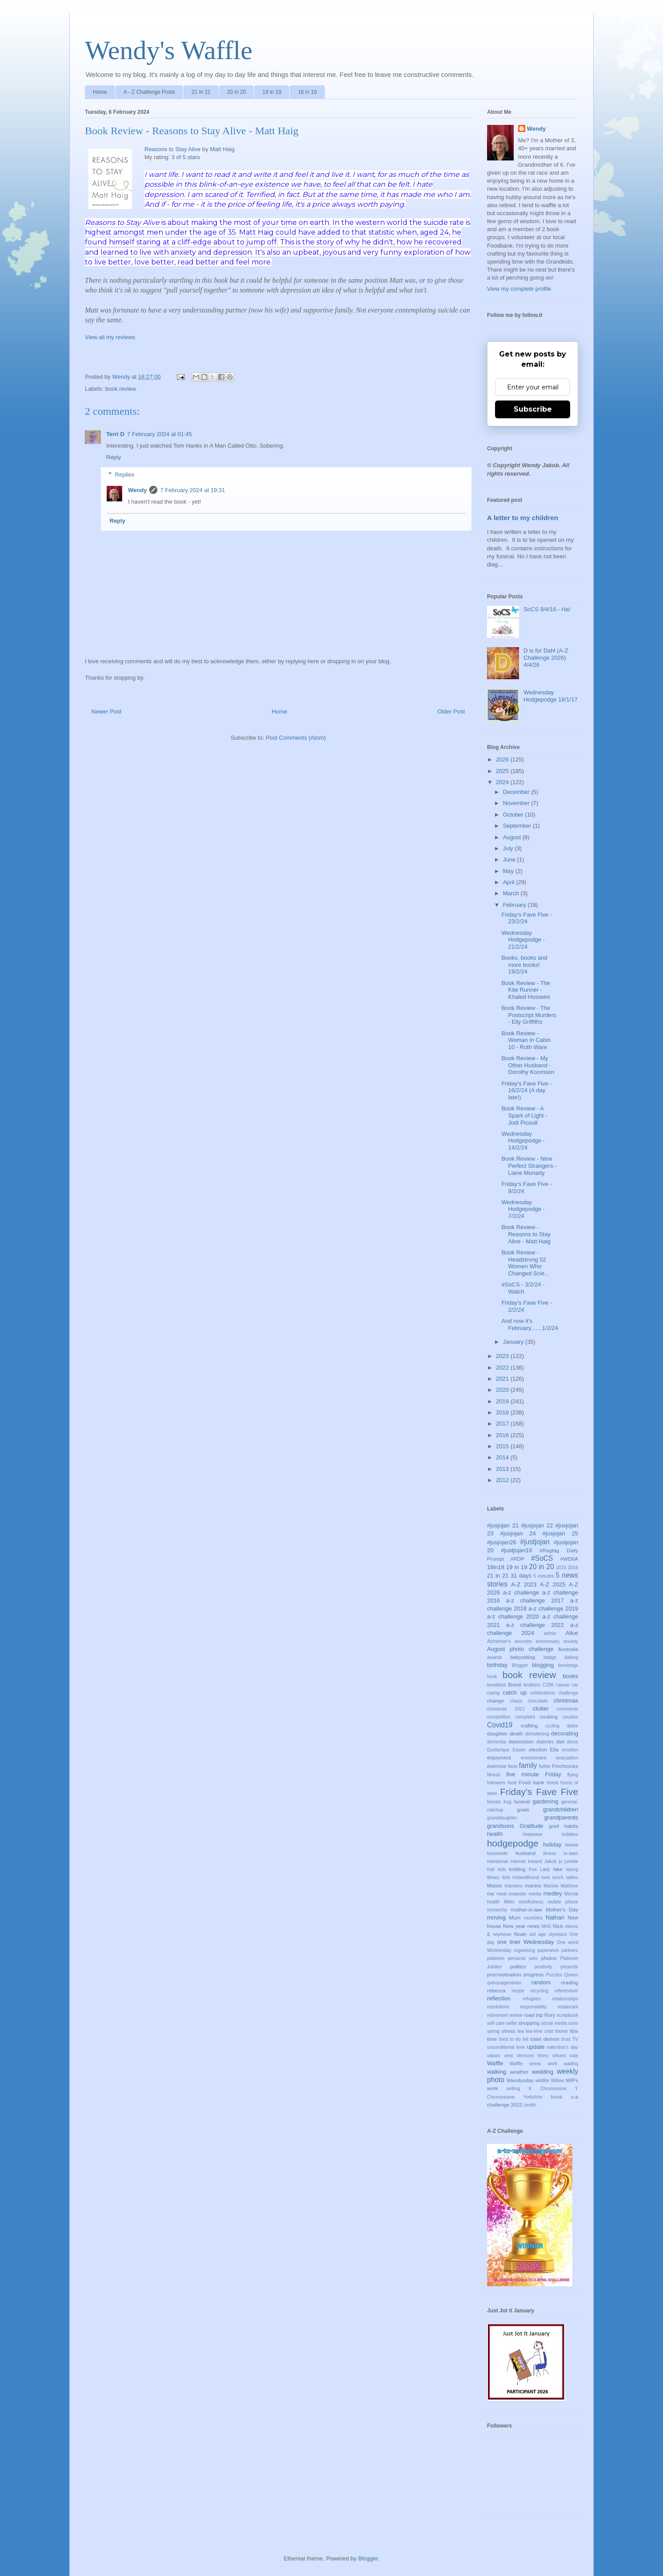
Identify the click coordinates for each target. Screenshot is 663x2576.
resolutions (498, 2006)
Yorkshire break (543, 2097)
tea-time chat (539, 2031)
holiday (552, 1844)
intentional (497, 1861)
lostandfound (525, 1877)
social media (554, 2023)
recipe (517, 1990)
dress (572, 1741)
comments (567, 1709)
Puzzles (554, 1974)
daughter (497, 1733)
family (528, 1765)
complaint (525, 1717)
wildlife (542, 2080)
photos (549, 1958)
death (516, 1733)
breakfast (496, 1685)
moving (496, 1917)
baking (571, 1657)
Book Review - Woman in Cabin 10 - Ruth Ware (526, 1040)
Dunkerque (498, 1749)
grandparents (561, 1817)
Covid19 (499, 1725)
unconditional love (506, 2047)
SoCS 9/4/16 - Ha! (547, 609)
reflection (499, 1998)
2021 (503, 1378)
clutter (540, 1708)
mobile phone (562, 1901)
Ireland (535, 1861)
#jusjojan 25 (560, 1533)
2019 (503, 1401)
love (546, 1877)
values (493, 2055)
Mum (515, 1917)
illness (549, 1853)
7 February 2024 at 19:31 (192, 490)
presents (569, 1966)
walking (496, 2071)
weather (519, 2072)
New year (514, 1926)
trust (565, 2039)
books (570, 1676)
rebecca (496, 1990)
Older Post (451, 711)
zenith (530, 2105)
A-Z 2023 (523, 1584)
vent (508, 2055)
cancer (563, 1685)
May (509, 871)
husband (525, 1853)
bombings (568, 1665)
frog (507, 1801)
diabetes (545, 1741)
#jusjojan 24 (518, 1533)
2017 (503, 1423)
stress (508, 2031)
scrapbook (567, 2015)
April (509, 882)
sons (573, 2023)
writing (513, 2088)
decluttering (537, 1733)
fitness (493, 1774)
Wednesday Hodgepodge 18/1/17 (550, 696)
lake (558, 1869)
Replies (124, 474)
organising (524, 1950)
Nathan (555, 1917)
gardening (546, 1801)
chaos (516, 1701)
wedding (542, 2071)
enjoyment (499, 1757)
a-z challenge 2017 (535, 1600)
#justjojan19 (516, 1550)
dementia (496, 1741)
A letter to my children (522, 517)
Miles (509, 1901)
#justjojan (535, 1542)
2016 (503, 1435)
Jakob (550, 1861)
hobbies (570, 1834)
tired (503, 2039)
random (541, 1982)
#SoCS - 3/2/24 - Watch (522, 1288)
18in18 (495, 1567)
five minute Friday (533, 1774)
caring (493, 1693)
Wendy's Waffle (168, 50)
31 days (521, 1575)
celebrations (542, 1693)
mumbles (533, 1917)
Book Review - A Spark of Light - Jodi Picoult (524, 1115)
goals (523, 1809)
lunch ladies (565, 1877)
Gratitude (531, 1826)
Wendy (137, 490)
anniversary (548, 1641)
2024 (503, 782)
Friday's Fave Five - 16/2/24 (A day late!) (526, 1090)
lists (506, 1877)
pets (533, 1958)
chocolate (537, 1701)
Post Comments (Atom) (296, 737)
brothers (531, 1685)
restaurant (567, 2006)
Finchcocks (565, 1766)
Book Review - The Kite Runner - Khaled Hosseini (525, 990)
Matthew (569, 1885)
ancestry (523, 1641)
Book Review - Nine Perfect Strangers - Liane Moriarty (528, 1165)
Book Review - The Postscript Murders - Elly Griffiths (528, 1015)
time (492, 2039)
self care (496, 2023)
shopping (529, 2023)
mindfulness (531, 1901)
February (515, 904)
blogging (543, 1665)
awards (494, 1657)
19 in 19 (271, 92)
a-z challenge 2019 (553, 1608)
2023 (503, 1356)
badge (549, 1657)
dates (572, 1725)
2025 (503, 771)
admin (550, 1633)
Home (100, 92)
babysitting (522, 1657)
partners (569, 1950)
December (517, 792)
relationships (565, 1998)
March (512, 893)
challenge (569, 1693)
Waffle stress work (533, 2063)
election (538, 1749)
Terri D (115, 434)
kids (502, 1869)
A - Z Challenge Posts (149, 92)
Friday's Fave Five (539, 1792)
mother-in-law (526, 1909)
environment (533, 1757)
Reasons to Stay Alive (172, 149)
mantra (533, 1885)
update (536, 2046)
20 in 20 (236, 92)
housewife (497, 1853)
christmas (565, 1700)
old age (537, 1934)
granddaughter (502, 1817)
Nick (558, 1926)
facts (513, 1766)
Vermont (525, 2055)
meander (517, 1893)
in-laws (571, 1853)
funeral (522, 1801)
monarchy (497, 1909)
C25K (548, 1685)
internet (518, 1861)
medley (552, 1893)
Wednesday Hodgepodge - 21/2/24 (522, 939)
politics (518, 1966)
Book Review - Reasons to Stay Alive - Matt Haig (525, 1234)
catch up (515, 1692)
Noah (520, 1934)
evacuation (567, 1757)
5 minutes (543, 1576)
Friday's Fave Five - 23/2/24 (526, 918)
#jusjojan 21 (503, 1525)
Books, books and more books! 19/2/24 (524, 964)
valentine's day (562, 2047)
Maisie (494, 1885)
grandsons (500, 1826)
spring (493, 2031)
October (514, 814)
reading (569, 1982)
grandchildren (560, 1809)
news (533, 1926)
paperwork (548, 1950)
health (495, 1834)
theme (561, 2031)
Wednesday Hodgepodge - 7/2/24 (522, 1209)
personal (517, 1958)
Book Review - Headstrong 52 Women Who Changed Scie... (525, 1263)
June (510, 859)
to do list (519, 2039)
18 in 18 (307, 92)
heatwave (532, 1834)
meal (501, 1893)
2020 (503, 1389)
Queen (571, 1974)
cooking (549, 1716)
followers (496, 1782)
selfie (511, 2023)
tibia (574, 2031)
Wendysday (520, 2080)
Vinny (543, 2055)
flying (572, 1774)
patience (495, 1958)
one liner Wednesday (525, 1942)
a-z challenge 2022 (535, 1625)
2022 (503, 1367)
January (514, 1341)
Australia (568, 1649)
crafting (528, 1725)
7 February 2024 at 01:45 (159, 434)
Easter (519, 1749)
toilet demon (544, 2039)
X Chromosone (547, 2088)
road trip (533, 2015)
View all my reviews (110, 337)
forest (552, 1782)
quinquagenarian (504, 1982)
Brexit (514, 1684)
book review (120, 388)
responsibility (533, 2006)
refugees (531, 1998)
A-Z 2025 (552, 1584)
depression (521, 1741)
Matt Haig (222, 149)
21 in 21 (201, 92)
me (490, 1893)
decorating (564, 1733)
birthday (497, 1665)
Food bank (531, 1782)
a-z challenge (521, 1592)
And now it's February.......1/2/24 (529, 1324)
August (513, 837)
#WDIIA (569, 1559)
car (575, 1685)
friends (494, 1801)
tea (520, 2031)
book (492, 1676)
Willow (557, 2080)
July (509, 848)
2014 (503, 1457)
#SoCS (542, 1558)
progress (533, 1974)
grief (554, 1826)
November (517, 803)
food (511, 1782)
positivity (543, 1966)
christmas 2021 (506, 1709)
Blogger (520, 1665)
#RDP (517, 1559)
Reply (113, 457)
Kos (533, 1869)
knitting (517, 1869)
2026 (503, 759)
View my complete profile (519, 288)
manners (513, 1885)
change (495, 1700)
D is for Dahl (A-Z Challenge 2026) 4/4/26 (545, 657)
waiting (571, 2063)
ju (560, 1861)
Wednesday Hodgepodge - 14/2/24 (522, 1140)
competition (499, 1717)
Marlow (551, 1885)
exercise (497, 1766)
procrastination (504, 1974)
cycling (552, 1725)
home (571, 1844)
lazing (572, 1869)
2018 (503, 1412)
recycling (539, 1990)
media (535, 1893)
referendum (566, 1990)
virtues (559, 2055)
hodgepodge (513, 1843)
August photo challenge (520, 1649)
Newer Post (106, 711)
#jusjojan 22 (537, 1525)
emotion (570, 1749)
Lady (545, 1869)
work (492, 2088)
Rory (549, 2015)
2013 (503, 1469)
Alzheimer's (499, 1641)
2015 (503, 1446)
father (545, 1766)
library (493, 1877)
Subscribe (533, 409)
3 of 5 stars (186, 157)
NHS (546, 1926)
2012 (503, 1480)
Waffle (495, 2063)
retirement (497, 2015)
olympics (558, 1934)
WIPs (572, 2080)
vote (573, 2055)
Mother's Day (562, 1909)
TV (575, 2039)
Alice (572, 1633)
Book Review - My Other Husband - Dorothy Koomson (527, 1065)
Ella (554, 1749)
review (516, 2015)
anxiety (570, 1641)
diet (560, 1741)
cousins (570, 1717)
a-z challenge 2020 (513, 1616)
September (518, 825)
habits (571, 1826)
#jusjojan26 (501, 1542)
